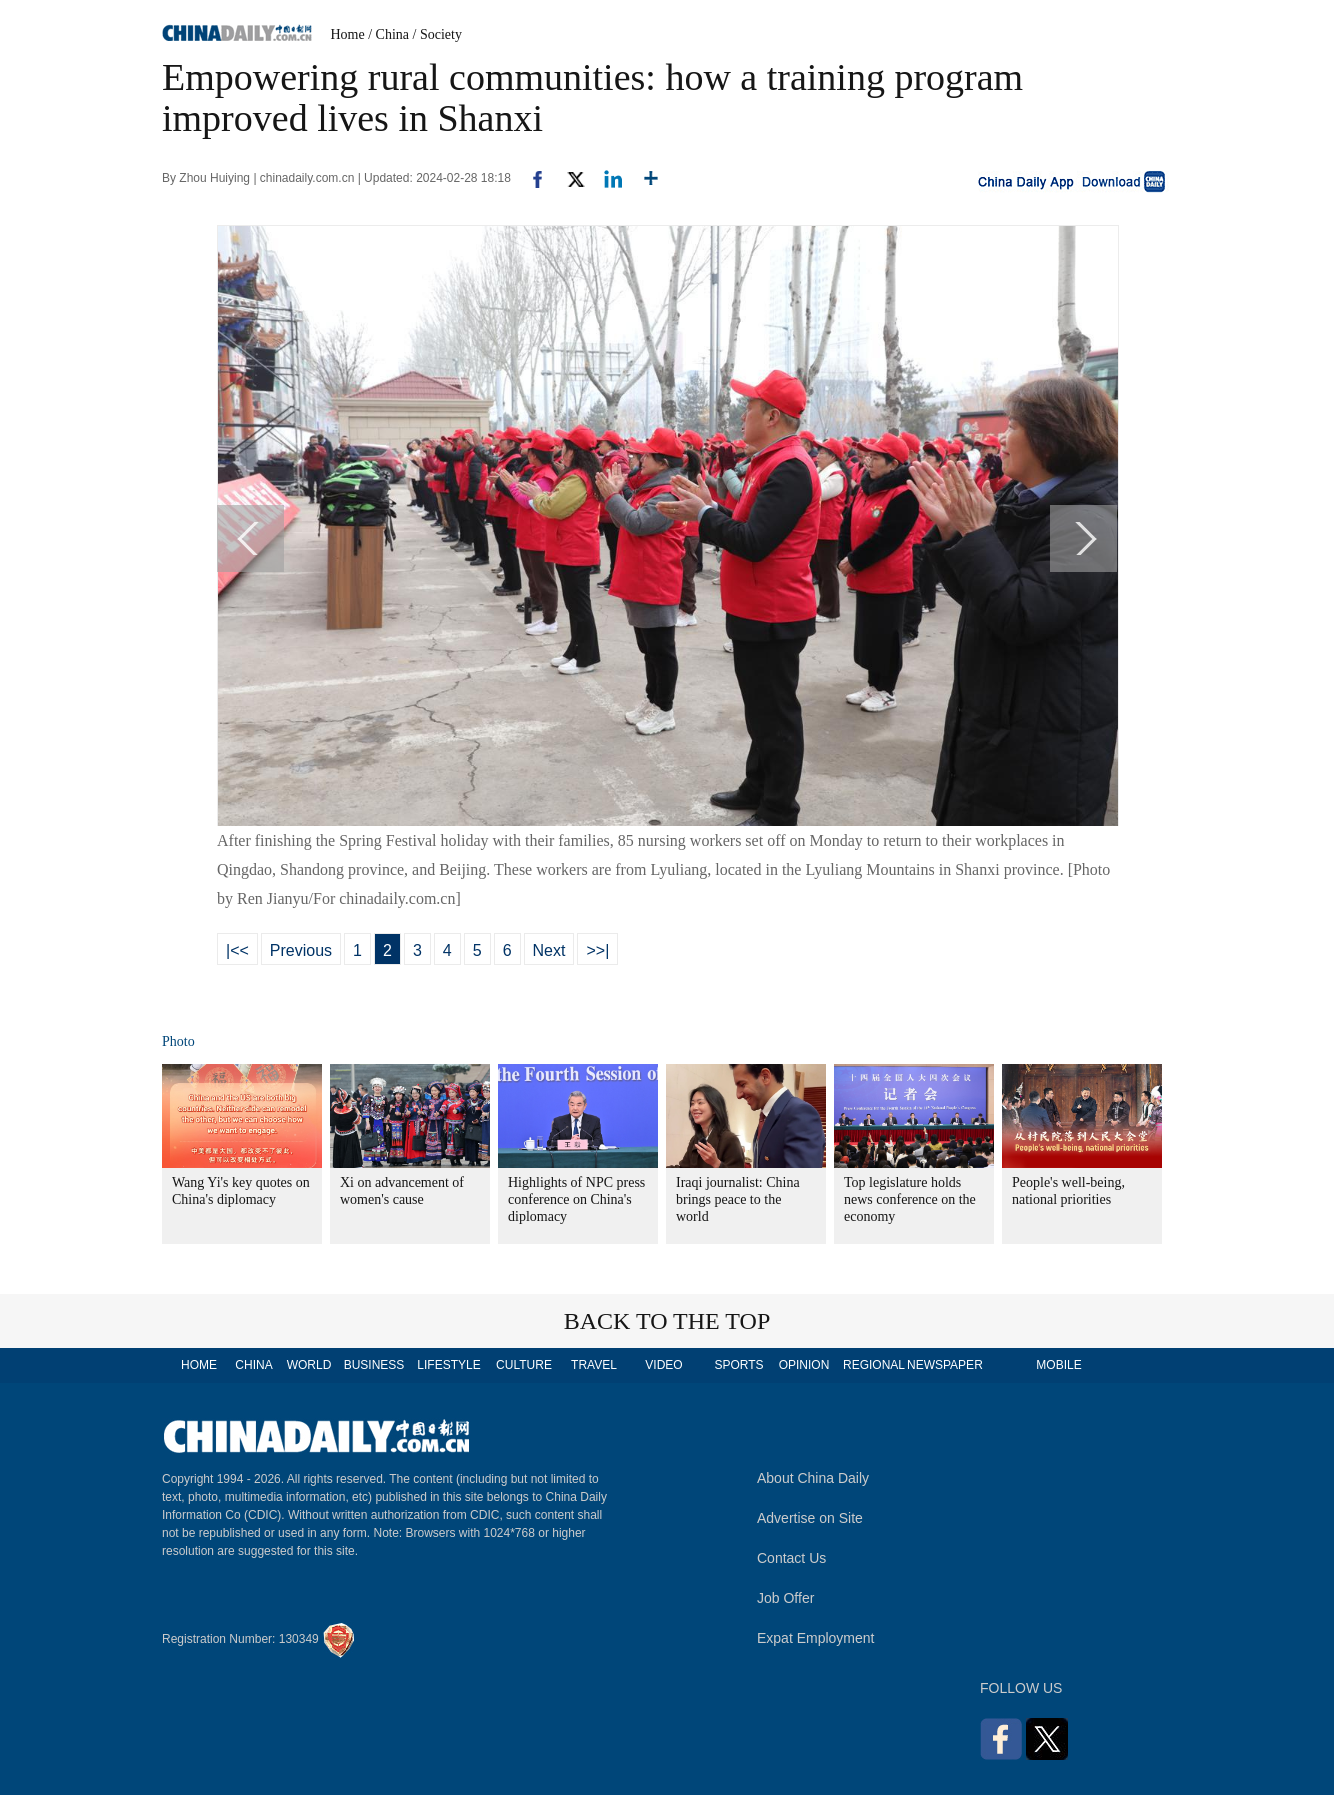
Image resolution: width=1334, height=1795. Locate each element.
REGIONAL (874, 1365)
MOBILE (1058, 1365)
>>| (597, 950)
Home (348, 34)
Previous (301, 950)
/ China (388, 34)
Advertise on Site (810, 1518)
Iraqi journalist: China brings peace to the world (738, 1199)
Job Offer (785, 1598)
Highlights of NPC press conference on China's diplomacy (576, 1199)
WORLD (309, 1365)
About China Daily (813, 1478)
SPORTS (738, 1365)
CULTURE (524, 1365)
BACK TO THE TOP (667, 1321)
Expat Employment (816, 1638)
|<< (237, 950)
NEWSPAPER (944, 1365)
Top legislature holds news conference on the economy (910, 1199)
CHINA (253, 1365)
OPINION (804, 1365)
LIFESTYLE (448, 1365)
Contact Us (791, 1558)
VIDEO (663, 1365)
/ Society (437, 34)
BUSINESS (374, 1365)
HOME (199, 1365)
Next (549, 950)
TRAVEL (594, 1365)
